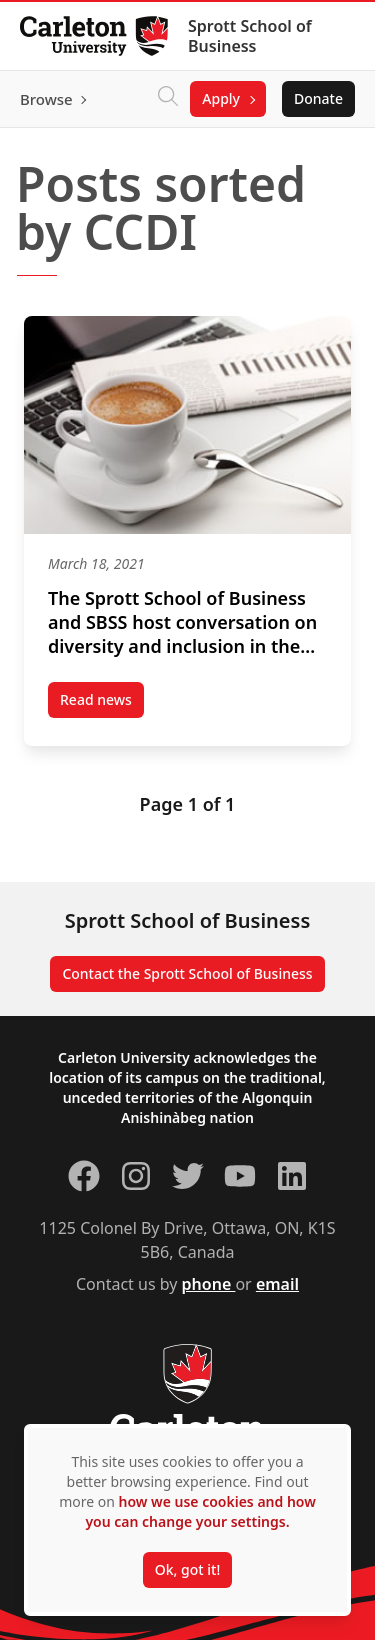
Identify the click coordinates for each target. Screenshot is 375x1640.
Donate (318, 98)
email (277, 1284)
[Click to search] (168, 99)
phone (209, 1284)
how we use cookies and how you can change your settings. (200, 1511)
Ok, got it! (187, 1569)
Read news (102, 704)
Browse (46, 99)
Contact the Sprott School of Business (187, 973)
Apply (221, 98)
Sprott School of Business (250, 36)
